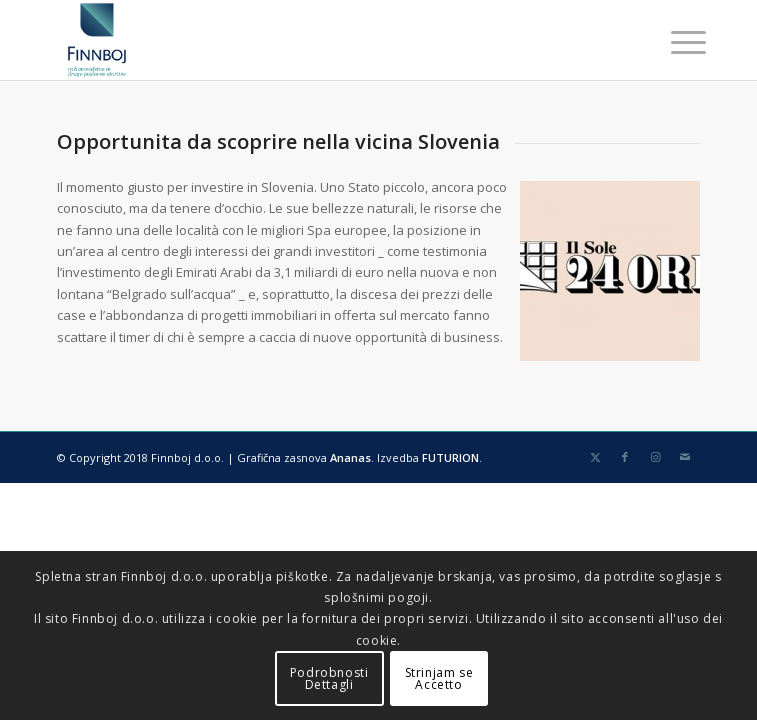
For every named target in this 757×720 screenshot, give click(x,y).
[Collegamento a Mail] (685, 457)
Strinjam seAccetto (439, 678)
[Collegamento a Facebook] (625, 457)
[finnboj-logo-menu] (314, 40)
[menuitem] (673, 42)
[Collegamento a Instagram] (655, 457)
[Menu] (673, 42)
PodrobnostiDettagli (329, 678)
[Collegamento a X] (595, 457)
